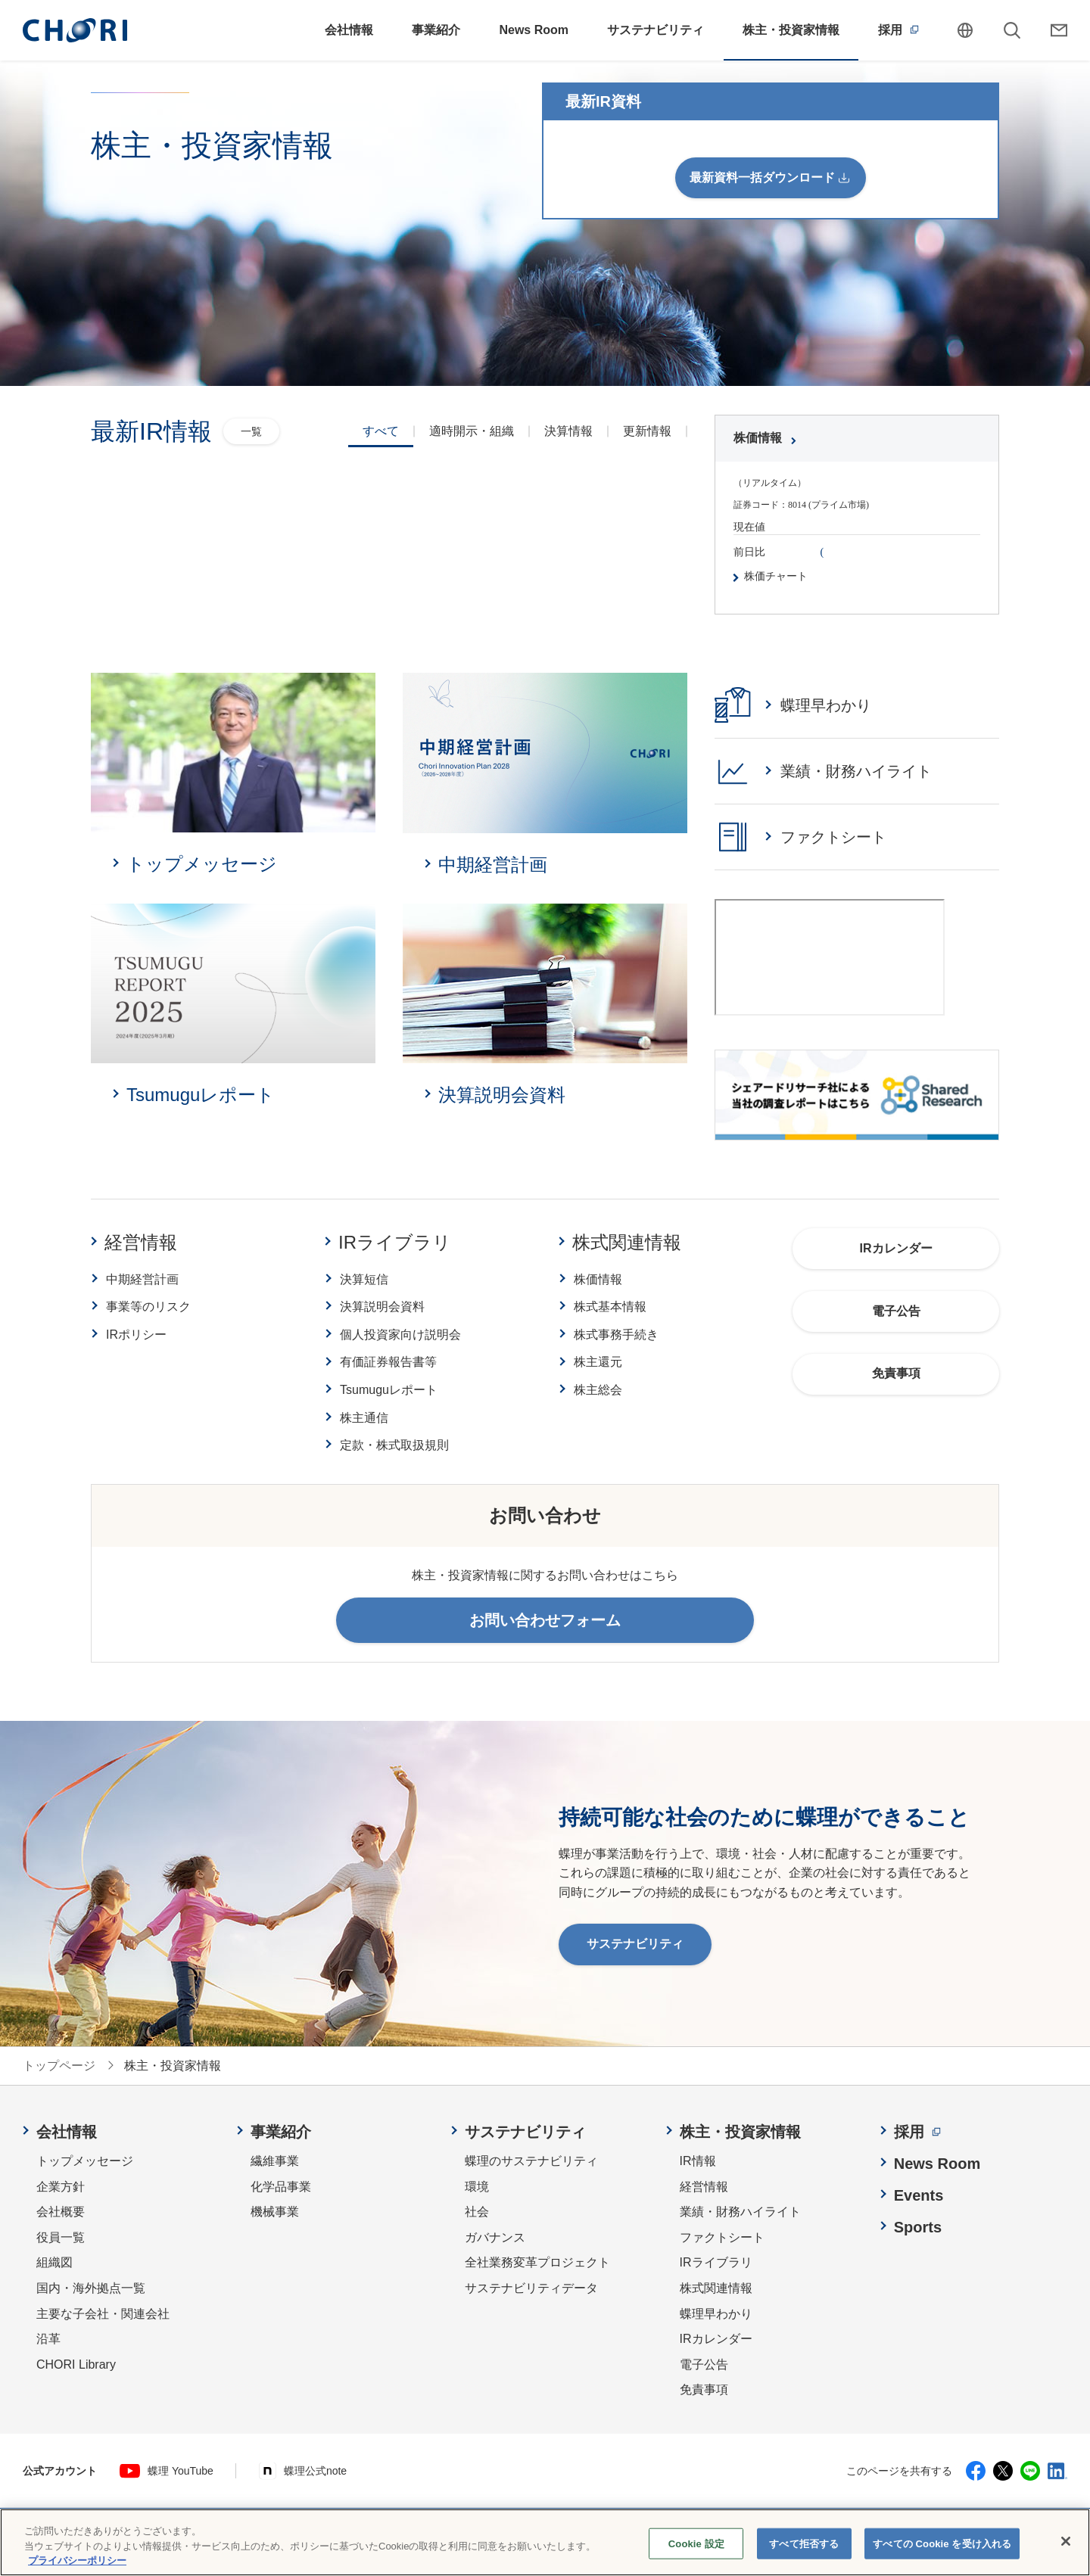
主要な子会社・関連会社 (103, 2313)
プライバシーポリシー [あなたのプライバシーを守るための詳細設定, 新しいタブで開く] (77, 2563)
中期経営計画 (142, 1279)
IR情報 (698, 2160)
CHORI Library (76, 2364)
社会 (477, 2211)
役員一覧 (60, 2237)
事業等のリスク (148, 1306)
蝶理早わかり (716, 2313)
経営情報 (140, 1242)
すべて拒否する (804, 2546)
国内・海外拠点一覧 (90, 2288)
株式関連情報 (626, 1242)
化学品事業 (281, 2186)
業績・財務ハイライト (740, 2211)
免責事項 (704, 2389)
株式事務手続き (616, 1334)
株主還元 (598, 1361)
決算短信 (364, 1279)
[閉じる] (1065, 2543)
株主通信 (364, 1417)
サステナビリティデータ (531, 2288)
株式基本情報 (610, 1306)
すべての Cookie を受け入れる (942, 2546)
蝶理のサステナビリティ (531, 2160)
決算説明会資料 (382, 1306)
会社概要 (60, 2211)
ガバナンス (495, 2237)
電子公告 (704, 2364)
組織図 (54, 2262)
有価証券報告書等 (388, 1361)
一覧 (251, 431)
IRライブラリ (394, 1242)
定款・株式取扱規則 (394, 1445)
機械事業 (275, 2211)
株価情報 (598, 1279)
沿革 (48, 2338)
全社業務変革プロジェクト (537, 2262)
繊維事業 (275, 2160)
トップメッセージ (84, 2160)
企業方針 (60, 2186)
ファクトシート (722, 2237)
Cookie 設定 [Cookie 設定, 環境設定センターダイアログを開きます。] (696, 2546)
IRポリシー (136, 1334)
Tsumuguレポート (389, 1389)
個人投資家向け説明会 (400, 1334)
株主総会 (598, 1389)
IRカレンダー (716, 2338)
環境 (477, 2186)
